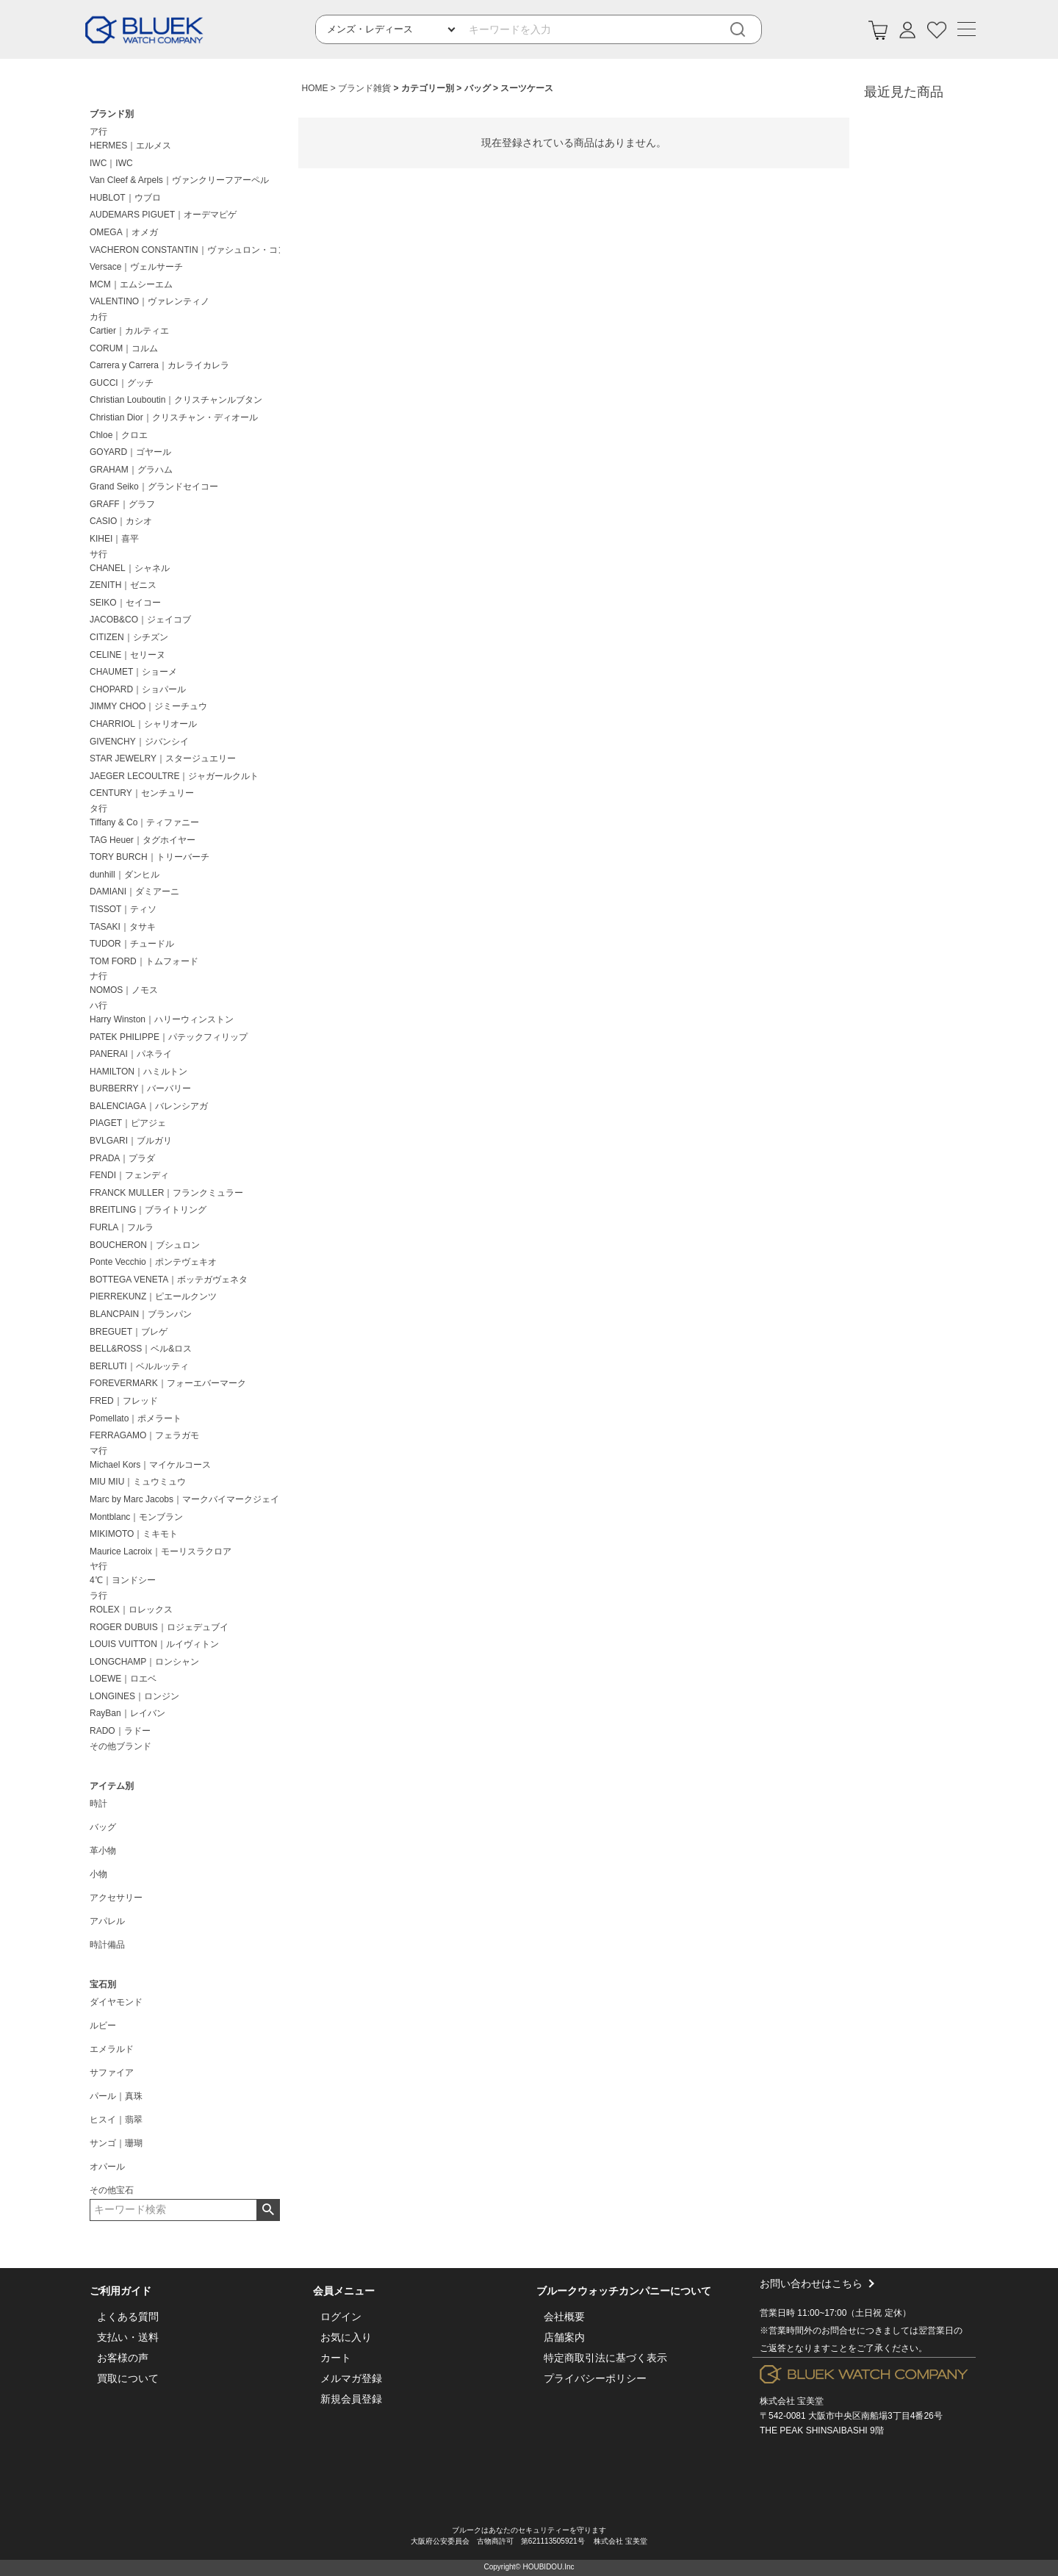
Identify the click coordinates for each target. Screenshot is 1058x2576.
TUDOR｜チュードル (132, 944)
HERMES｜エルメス (130, 145)
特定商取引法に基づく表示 (605, 2358)
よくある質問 (128, 2316)
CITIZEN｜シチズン (129, 637)
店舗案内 (564, 2337)
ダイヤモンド (116, 2002)
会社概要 (564, 2316)
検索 (267, 2210)
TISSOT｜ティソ (123, 909)
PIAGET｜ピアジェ (128, 1123)
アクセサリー (116, 1897)
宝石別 (103, 1984)
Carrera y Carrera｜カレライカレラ (159, 365)
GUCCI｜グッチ (122, 383)
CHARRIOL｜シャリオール (143, 724)
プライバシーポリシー (595, 2378)
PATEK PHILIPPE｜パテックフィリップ (169, 1037)
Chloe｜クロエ (119, 435)
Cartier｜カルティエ (129, 331)
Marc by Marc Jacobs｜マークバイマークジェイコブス (188, 1499)
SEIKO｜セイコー (125, 603)
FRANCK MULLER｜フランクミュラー (166, 1193)
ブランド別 (112, 114)
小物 (98, 1874)
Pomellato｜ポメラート (135, 1418)
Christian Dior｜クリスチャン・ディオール (174, 417)
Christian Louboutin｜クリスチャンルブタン (176, 400)
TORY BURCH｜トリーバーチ (149, 857)
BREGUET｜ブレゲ (129, 1332)
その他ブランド (120, 1746)
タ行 (98, 808)
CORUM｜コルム (124, 348)
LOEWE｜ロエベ (123, 1678)
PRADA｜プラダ (122, 1158)
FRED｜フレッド (124, 1401)
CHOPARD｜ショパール (138, 689)
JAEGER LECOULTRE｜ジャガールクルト (174, 776)
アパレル (107, 1921)
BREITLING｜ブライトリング (148, 1210)
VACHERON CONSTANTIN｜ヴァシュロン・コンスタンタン (188, 250)
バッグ (103, 1827)
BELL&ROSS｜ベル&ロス (141, 1348)
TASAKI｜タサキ (123, 927)
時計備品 (107, 1945)
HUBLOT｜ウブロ (125, 198)
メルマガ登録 (351, 2378)
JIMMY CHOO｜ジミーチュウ (148, 706)
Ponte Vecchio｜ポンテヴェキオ (153, 1262)
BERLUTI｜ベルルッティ (139, 1366)
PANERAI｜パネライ (131, 1054)
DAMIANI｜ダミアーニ (134, 891)
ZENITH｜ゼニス (123, 585)
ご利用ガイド (120, 2291)
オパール (107, 2166)
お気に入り (346, 2337)
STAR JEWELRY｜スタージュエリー (163, 758)
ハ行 (98, 1005)
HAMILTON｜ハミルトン (138, 1071)
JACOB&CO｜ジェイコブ (140, 619)
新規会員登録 (351, 2399)
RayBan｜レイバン (127, 1713)
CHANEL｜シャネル (130, 568)
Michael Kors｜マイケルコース (150, 1465)
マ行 (98, 1451)
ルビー (103, 2025)
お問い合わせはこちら (864, 2317)
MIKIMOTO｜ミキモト (134, 1534)
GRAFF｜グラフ (122, 504)
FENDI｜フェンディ (129, 1175)
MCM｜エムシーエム (131, 284)
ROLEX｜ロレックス (131, 1609)
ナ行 (98, 976)
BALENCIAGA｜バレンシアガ (149, 1106)
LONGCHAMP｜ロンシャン (144, 1662)
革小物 (103, 1850)
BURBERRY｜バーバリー (140, 1088)
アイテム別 (112, 1786)
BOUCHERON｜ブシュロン (145, 1245)
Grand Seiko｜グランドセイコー (154, 486)
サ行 (98, 554)
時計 (98, 1803)
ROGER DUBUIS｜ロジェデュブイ (159, 1627)
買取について (128, 2378)
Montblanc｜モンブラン (136, 1517)
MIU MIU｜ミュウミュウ (138, 1482)
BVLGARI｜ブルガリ (131, 1140)
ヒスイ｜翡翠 (116, 2119)
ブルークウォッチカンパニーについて (623, 2291)
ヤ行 (98, 1566)
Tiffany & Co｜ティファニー (144, 822)
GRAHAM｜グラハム (131, 469)
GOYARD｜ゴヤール (130, 452)
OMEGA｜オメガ (124, 232)
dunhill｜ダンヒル (124, 874)
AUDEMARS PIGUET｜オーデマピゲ (163, 214)
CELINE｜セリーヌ (127, 655)
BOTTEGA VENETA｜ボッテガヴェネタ (169, 1279)
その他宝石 (112, 2190)
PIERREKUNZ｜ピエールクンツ (153, 1296)
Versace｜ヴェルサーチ (136, 267)
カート (335, 2358)
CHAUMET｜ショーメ (133, 672)
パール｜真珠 (116, 2096)
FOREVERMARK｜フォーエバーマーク (168, 1383)
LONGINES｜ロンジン (134, 1696)
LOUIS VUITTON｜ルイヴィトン (154, 1644)
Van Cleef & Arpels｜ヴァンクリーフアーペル (179, 180)
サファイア (112, 2072)
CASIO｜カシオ (121, 521)
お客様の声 (122, 2358)
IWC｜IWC (111, 163)
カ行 (98, 317)
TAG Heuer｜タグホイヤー (142, 840)
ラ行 (98, 1595)
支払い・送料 (128, 2337)
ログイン (340, 2316)
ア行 (98, 131)
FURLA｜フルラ (122, 1227)
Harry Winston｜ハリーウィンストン (162, 1019)
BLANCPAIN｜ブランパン (141, 1314)
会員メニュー (344, 2291)
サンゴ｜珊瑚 (116, 2143)
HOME (315, 88)
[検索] (748, 29)
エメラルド (112, 2049)
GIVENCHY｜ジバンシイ (139, 741)
